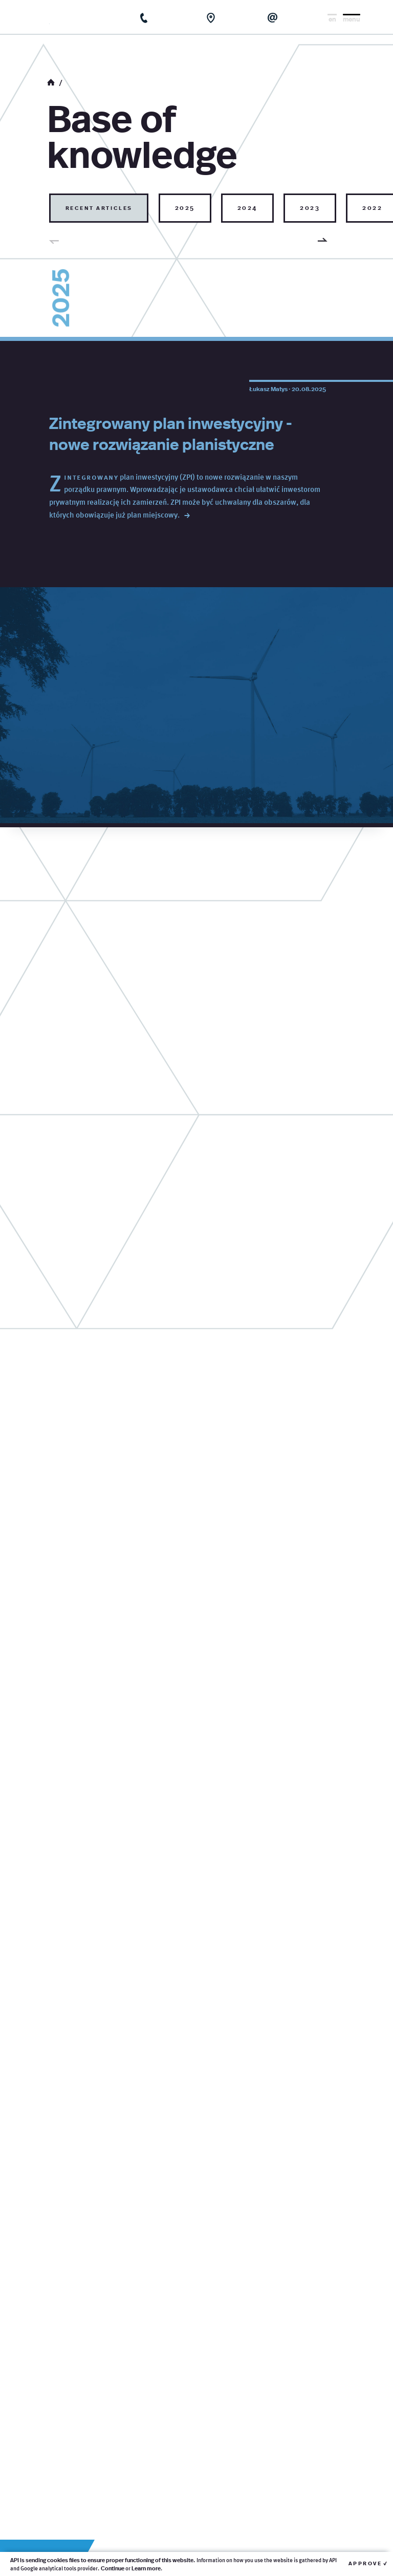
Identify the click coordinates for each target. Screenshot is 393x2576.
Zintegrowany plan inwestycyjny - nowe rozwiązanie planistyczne (170, 433)
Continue (112, 2568)
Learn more (146, 2568)
